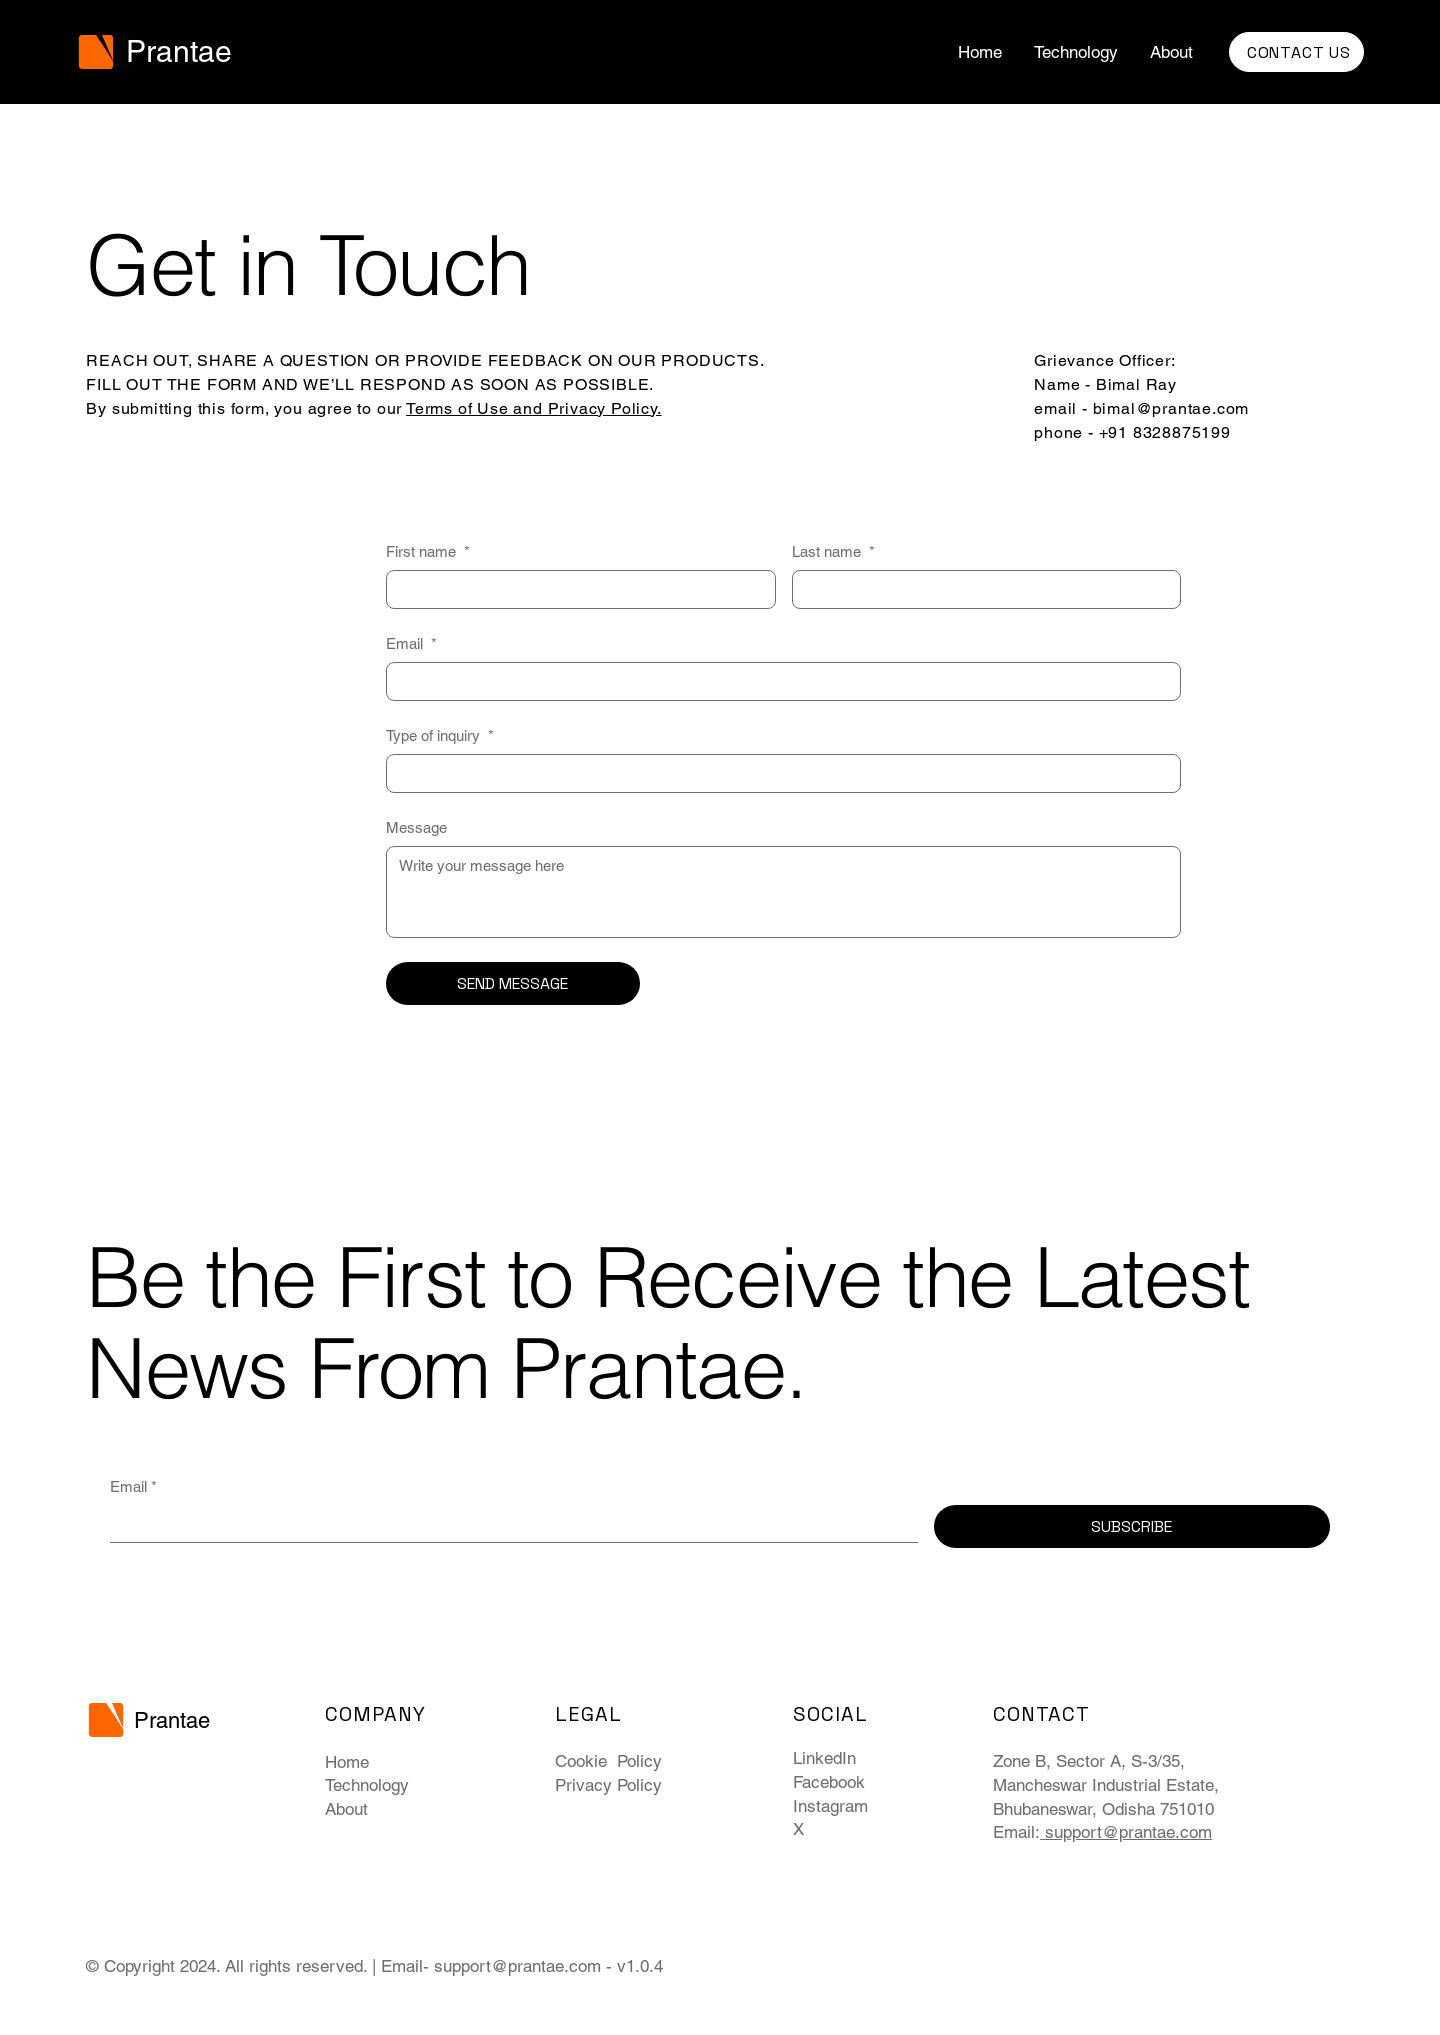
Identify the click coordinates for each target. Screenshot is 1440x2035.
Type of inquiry (440, 735)
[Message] (784, 892)
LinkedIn (824, 1758)
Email (411, 643)
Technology (367, 1785)
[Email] (778, 681)
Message (416, 827)
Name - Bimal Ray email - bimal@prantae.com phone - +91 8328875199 (1141, 408)
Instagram (830, 1806)
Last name (833, 551)
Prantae (179, 51)
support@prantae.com (517, 1966)
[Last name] (981, 589)
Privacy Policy (608, 1785)
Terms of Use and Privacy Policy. (534, 408)
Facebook (829, 1782)
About (346, 1809)
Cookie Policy (608, 1761)
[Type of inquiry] (778, 773)
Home (347, 1762)
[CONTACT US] (1296, 52)
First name (428, 551)
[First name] (575, 589)
